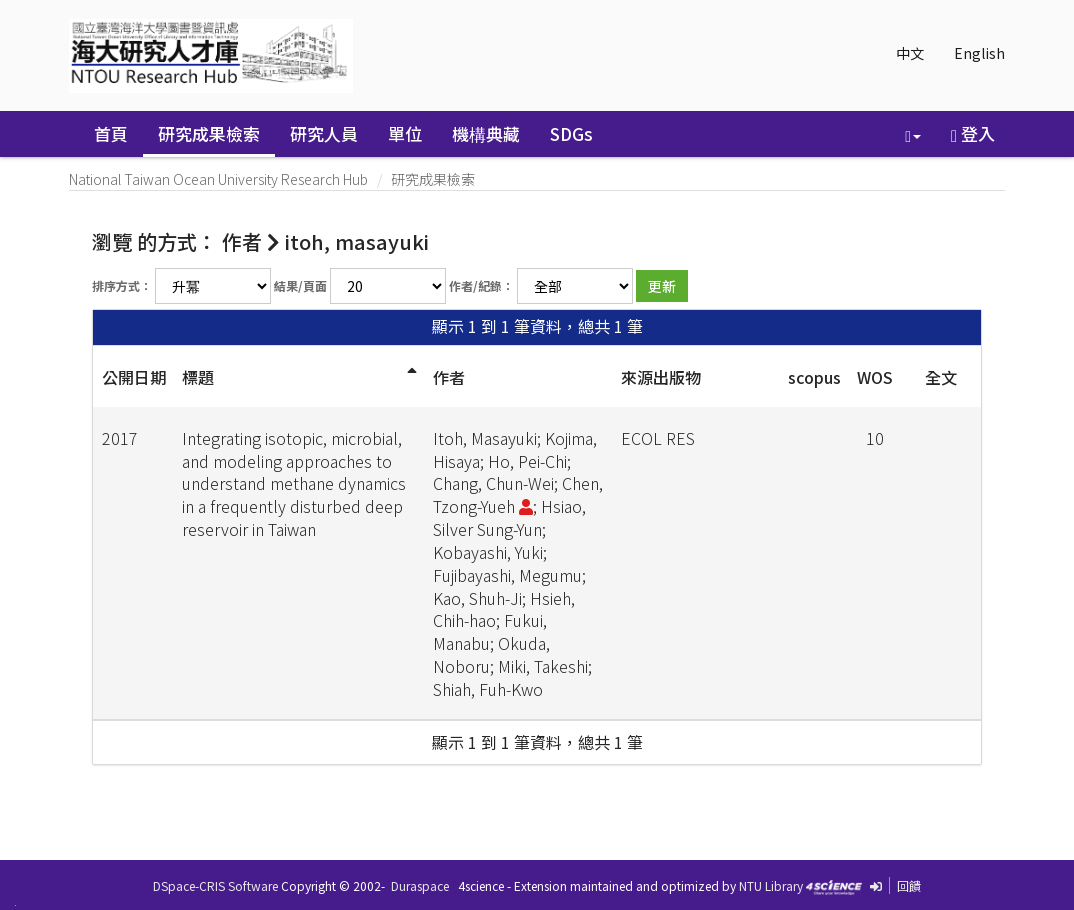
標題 (198, 377)
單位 (405, 133)
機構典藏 (486, 133)
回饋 (909, 885)
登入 (973, 133)
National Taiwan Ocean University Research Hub (218, 179)
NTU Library (771, 885)
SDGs (571, 133)
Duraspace (420, 885)
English (979, 53)
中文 (910, 53)
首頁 (111, 133)
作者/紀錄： (481, 285)
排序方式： (122, 285)
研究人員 (324, 133)
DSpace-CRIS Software (215, 885)
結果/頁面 (300, 285)
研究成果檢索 (209, 133)
